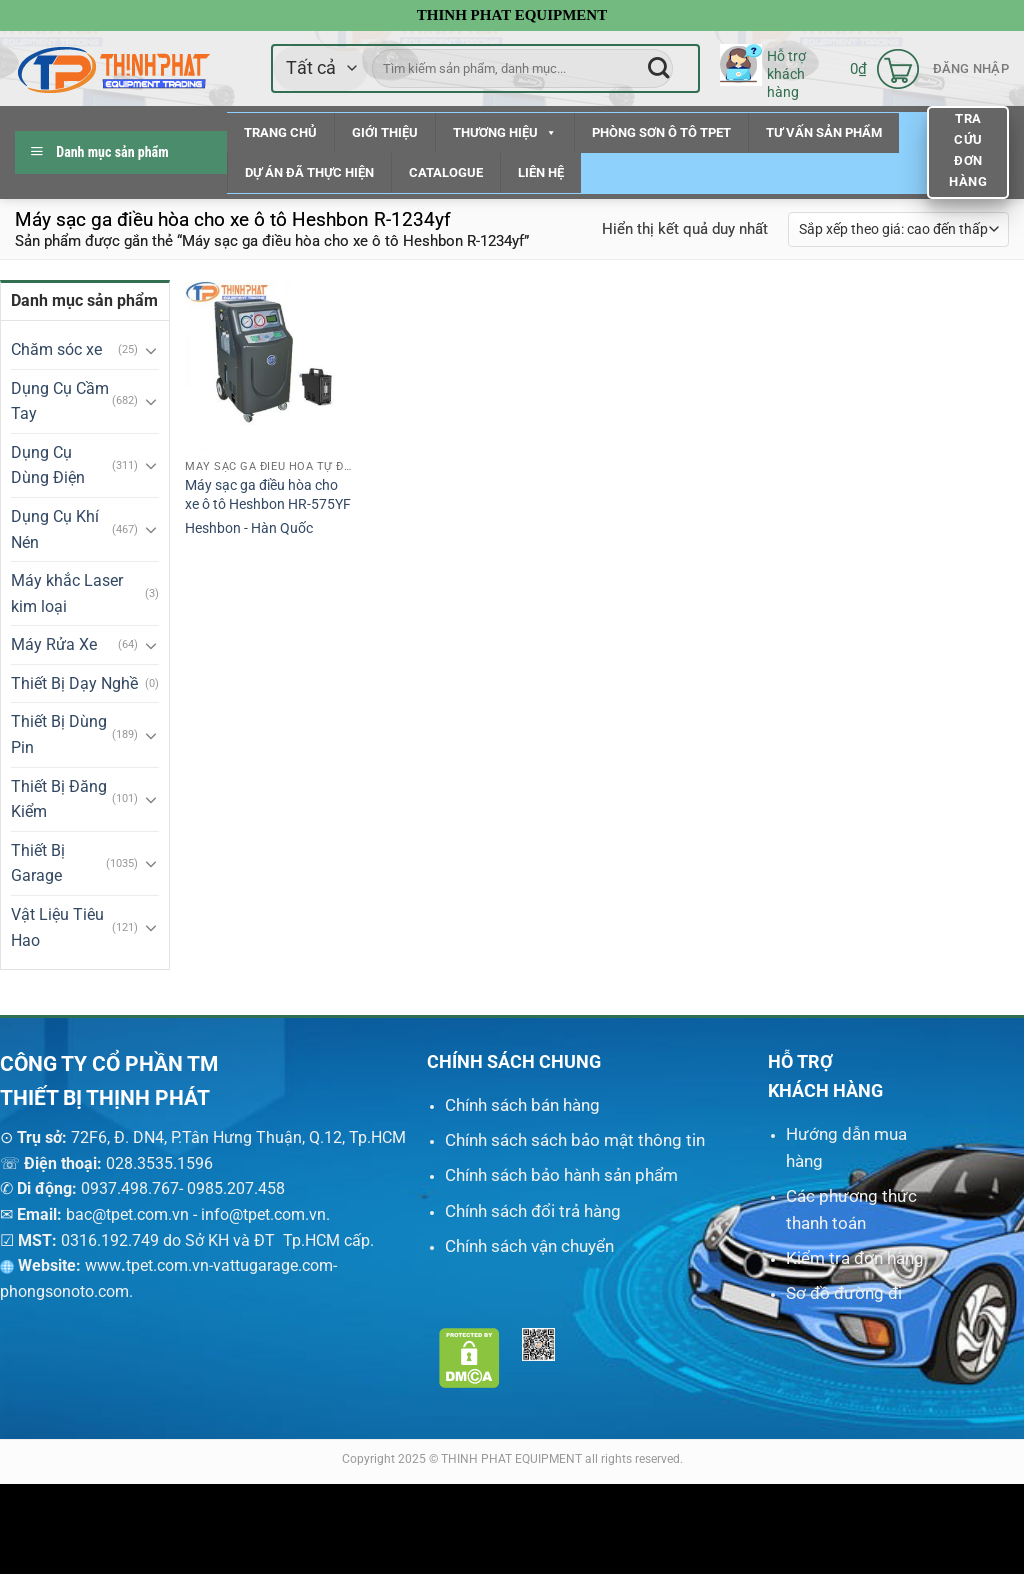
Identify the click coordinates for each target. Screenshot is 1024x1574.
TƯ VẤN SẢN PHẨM (824, 132)
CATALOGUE (446, 172)
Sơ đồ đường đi (844, 1293)
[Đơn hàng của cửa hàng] (898, 229)
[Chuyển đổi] (151, 350)
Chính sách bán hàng (522, 1105)
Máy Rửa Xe (54, 644)
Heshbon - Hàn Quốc (249, 528)
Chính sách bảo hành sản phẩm (561, 1175)
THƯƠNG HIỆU (505, 133)
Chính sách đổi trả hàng (533, 1211)
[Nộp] (658, 68)
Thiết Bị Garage (38, 863)
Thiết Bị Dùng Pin (59, 734)
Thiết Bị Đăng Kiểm (59, 799)
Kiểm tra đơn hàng (855, 1258)
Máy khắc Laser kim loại (67, 593)
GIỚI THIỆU (385, 132)
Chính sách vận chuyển (529, 1246)
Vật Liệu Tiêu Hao (57, 927)
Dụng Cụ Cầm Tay (60, 401)
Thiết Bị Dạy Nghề (74, 683)
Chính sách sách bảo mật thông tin (575, 1140)
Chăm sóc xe (56, 349)
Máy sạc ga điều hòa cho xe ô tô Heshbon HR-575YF (268, 495)
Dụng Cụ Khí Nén (55, 529)
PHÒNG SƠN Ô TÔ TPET (661, 132)
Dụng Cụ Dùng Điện (48, 465)
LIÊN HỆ (541, 172)
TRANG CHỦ (280, 132)
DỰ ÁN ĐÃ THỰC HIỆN (309, 172)
